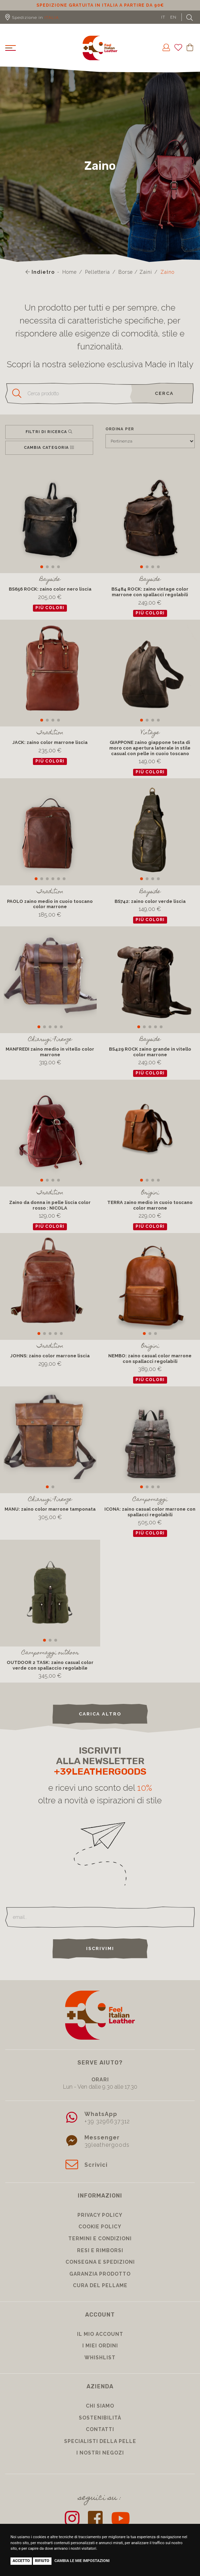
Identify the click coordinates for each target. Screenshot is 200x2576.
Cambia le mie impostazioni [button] (82, 2560)
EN (173, 17)
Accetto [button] (21, 2560)
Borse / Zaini (135, 272)
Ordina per (119, 428)
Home (69, 272)
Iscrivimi (100, 1948)
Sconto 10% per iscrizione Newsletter (78, 5)
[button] (41, 566)
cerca (164, 393)
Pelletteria (97, 272)
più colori (49, 607)
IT (163, 17)
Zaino (167, 272)
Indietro (40, 272)
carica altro (100, 1714)
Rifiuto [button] (42, 2560)
